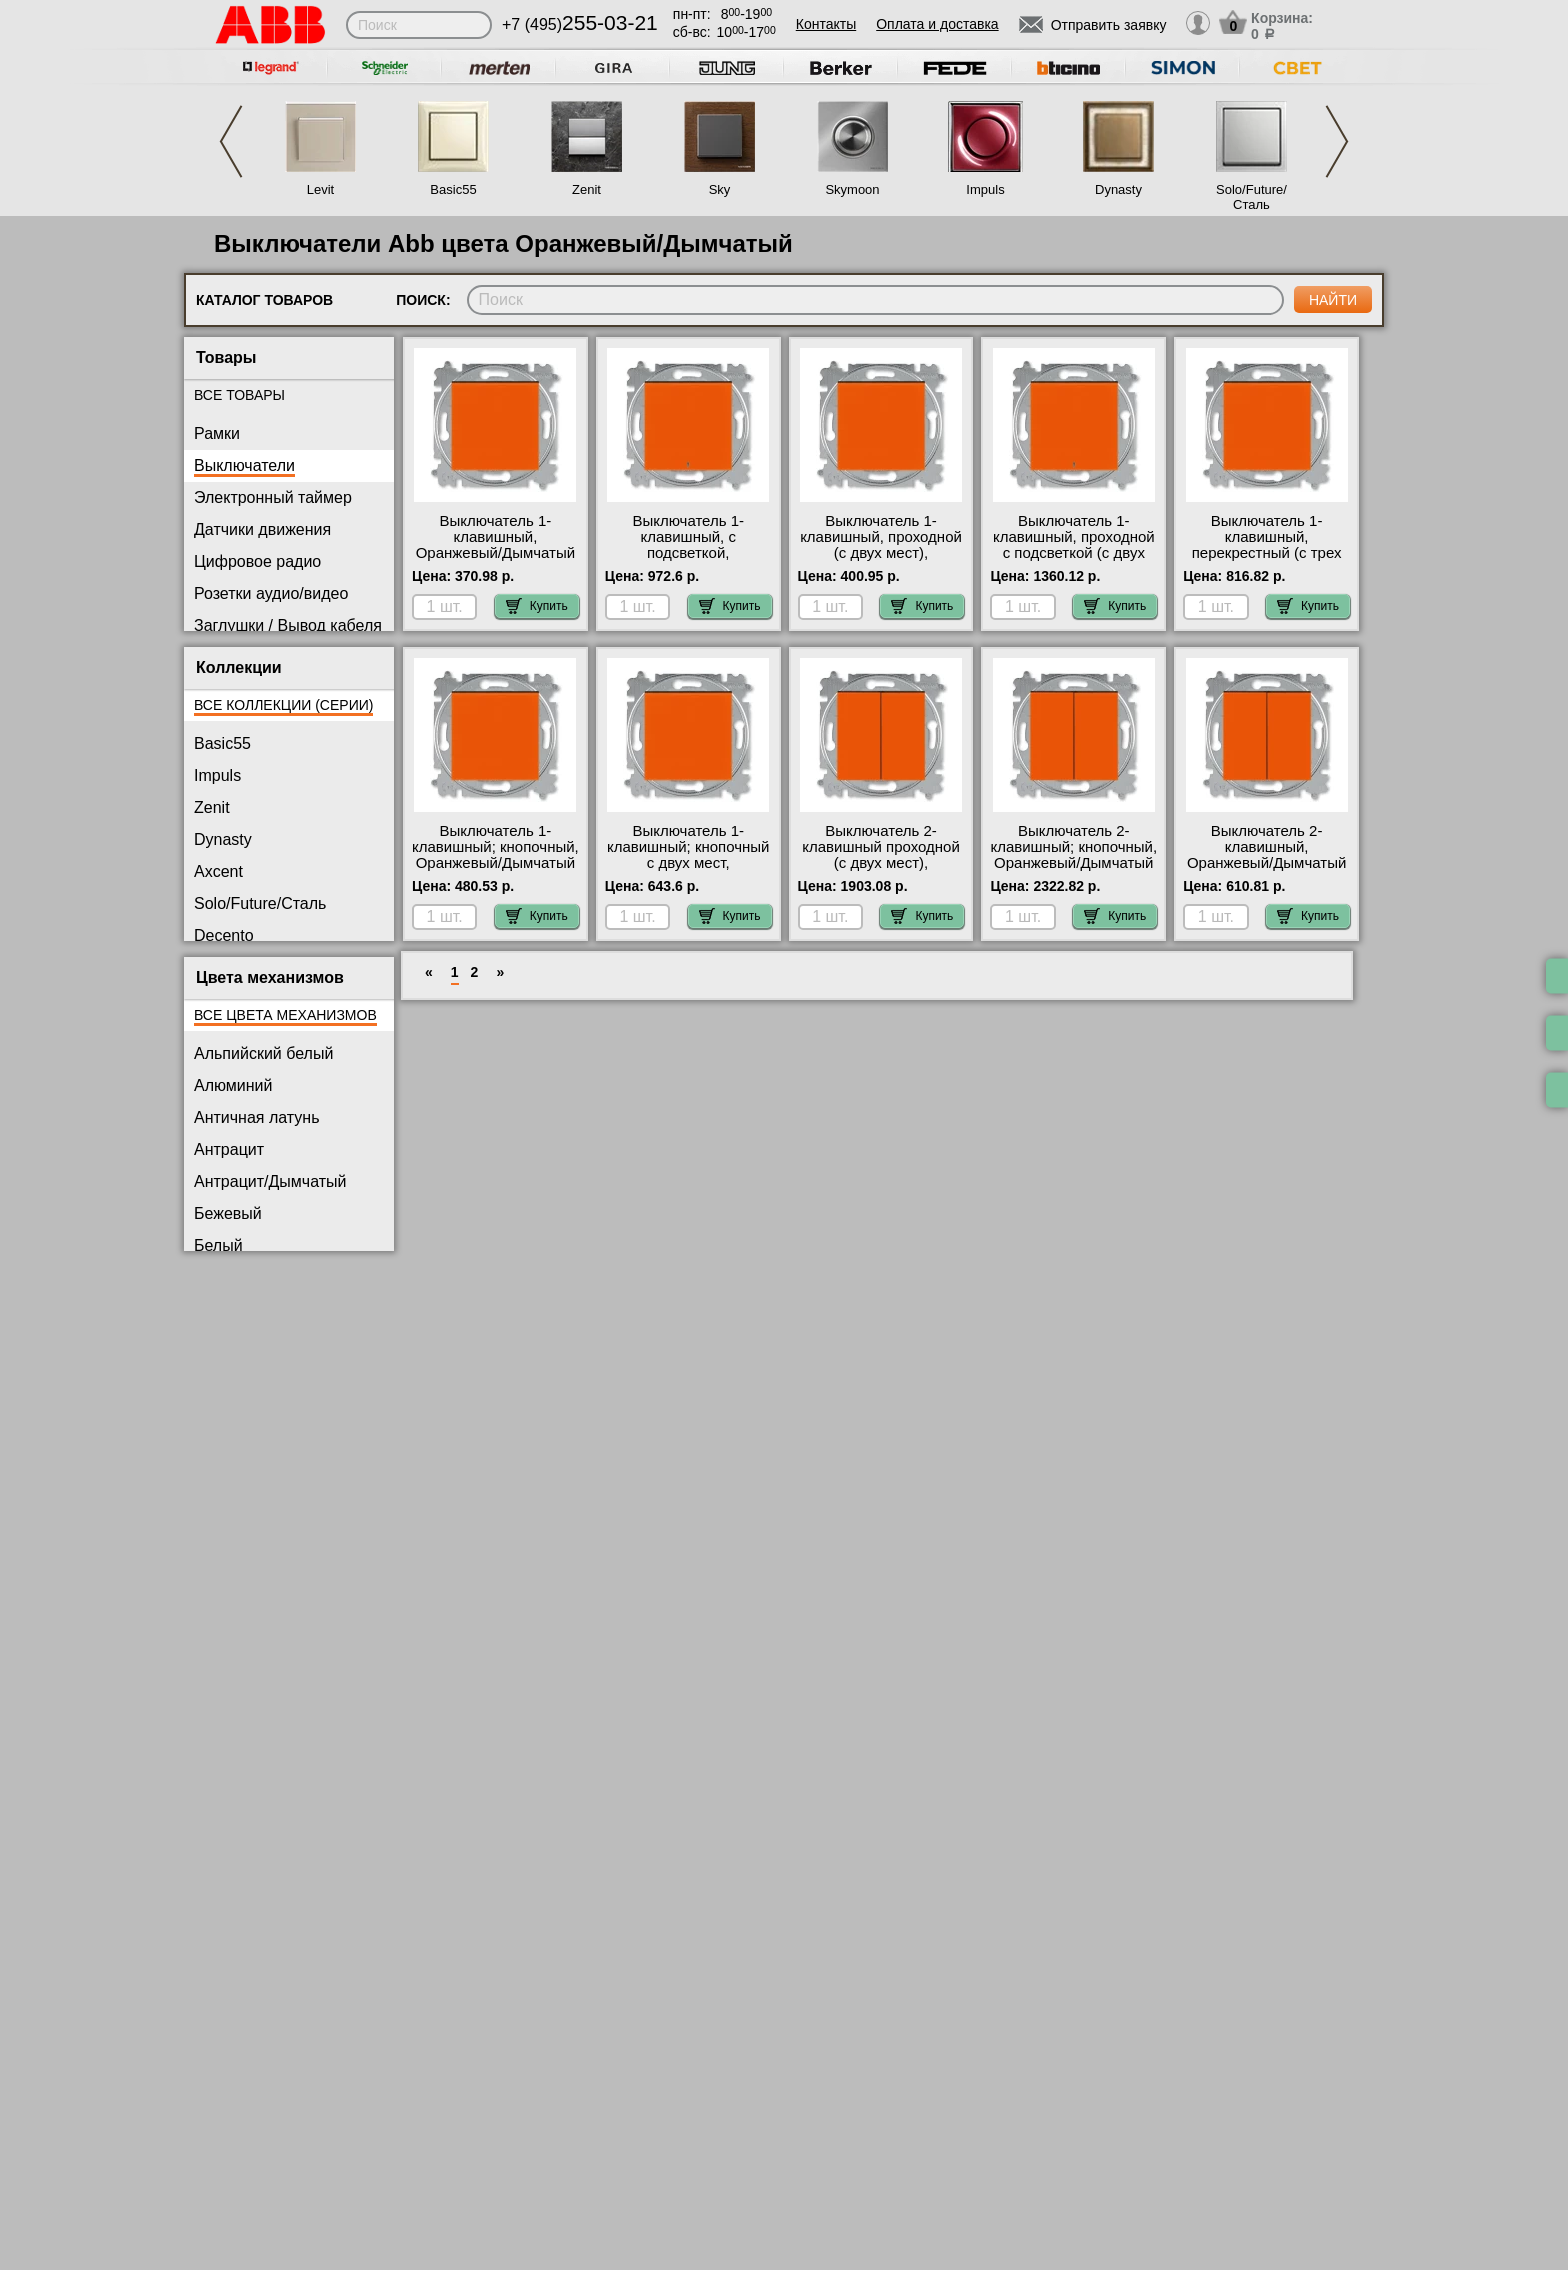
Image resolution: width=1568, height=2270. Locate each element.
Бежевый (228, 1213)
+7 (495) (580, 24)
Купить (537, 606)
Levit (320, 189)
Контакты (826, 24)
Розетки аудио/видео (271, 593)
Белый (218, 1245)
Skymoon (852, 189)
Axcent (218, 871)
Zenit (586, 189)
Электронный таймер (273, 497)
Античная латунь (257, 1117)
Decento (224, 935)
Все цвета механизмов (285, 1015)
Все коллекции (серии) (283, 705)
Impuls (985, 189)
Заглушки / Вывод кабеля (288, 625)
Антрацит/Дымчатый (270, 1181)
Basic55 (453, 189)
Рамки (217, 433)
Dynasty (1118, 189)
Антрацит (229, 1149)
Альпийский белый (263, 1053)
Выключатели (244, 465)
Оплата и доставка (937, 24)
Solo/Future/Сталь (1251, 197)
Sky (720, 189)
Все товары (239, 395)
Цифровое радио (257, 561)
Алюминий (233, 1085)
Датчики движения (262, 529)
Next (1337, 141)
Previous (231, 141)
